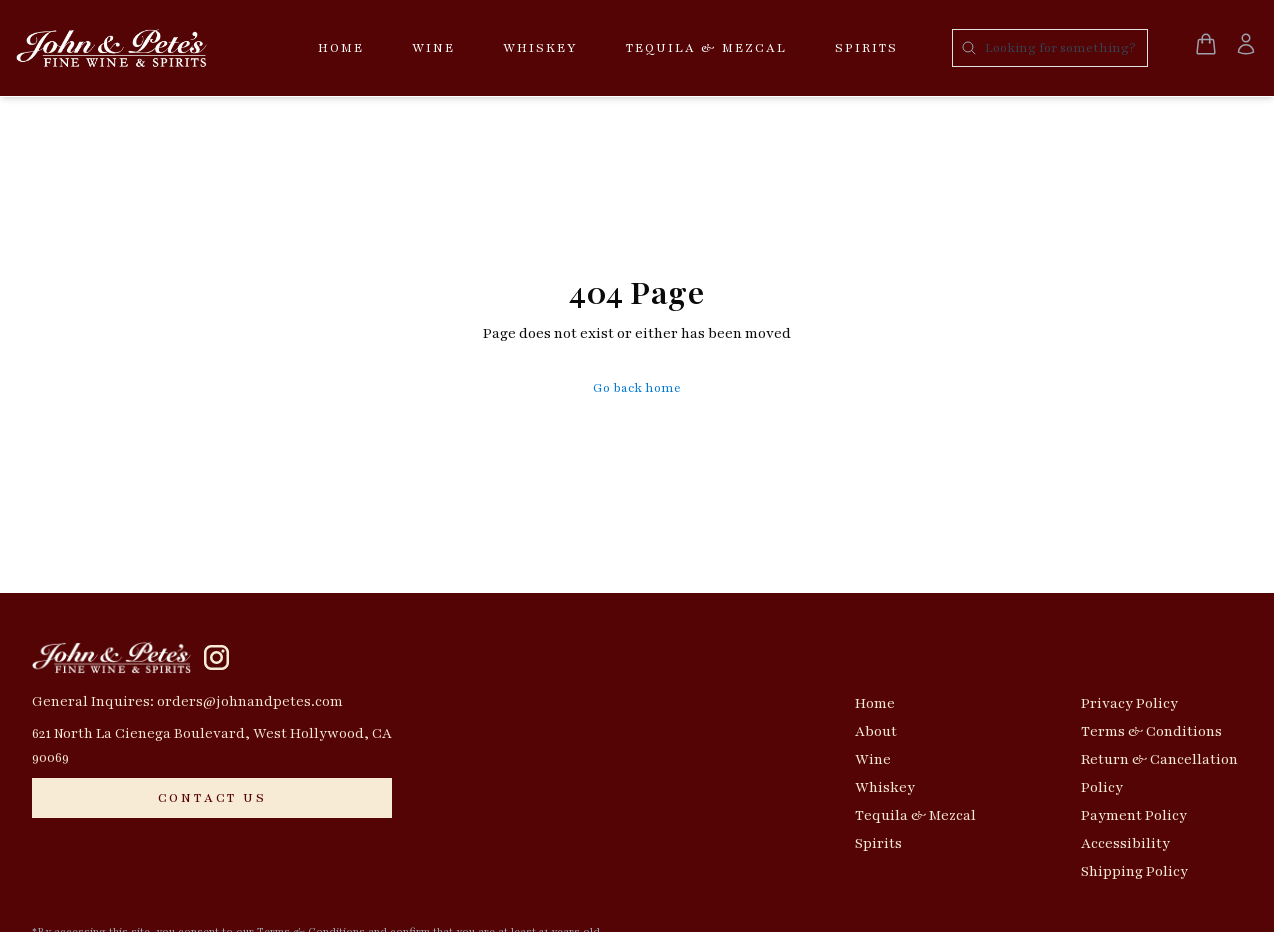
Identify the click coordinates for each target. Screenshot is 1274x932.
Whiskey (540, 48)
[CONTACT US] (212, 798)
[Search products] (1050, 48)
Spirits (866, 48)
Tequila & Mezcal (706, 48)
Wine (433, 48)
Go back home (637, 388)
